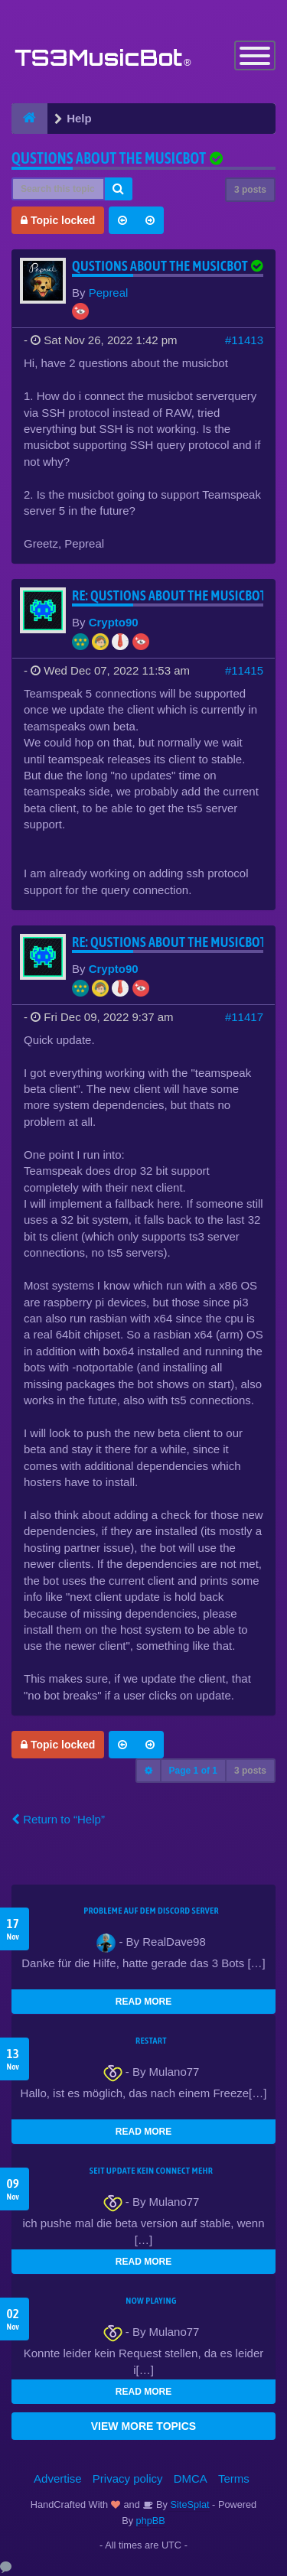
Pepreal (109, 292)
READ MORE (143, 2001)
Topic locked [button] (58, 220)
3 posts (250, 189)
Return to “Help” (58, 1819)
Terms (233, 2478)
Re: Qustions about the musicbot (169, 595)
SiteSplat (189, 2504)
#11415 (244, 670)
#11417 (244, 1016)
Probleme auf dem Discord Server (151, 1910)
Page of (193, 1770)
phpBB (150, 2520)
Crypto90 (114, 622)
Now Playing (151, 2300)
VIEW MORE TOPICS (143, 2426)
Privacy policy (128, 2478)
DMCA (190, 2478)
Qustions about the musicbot (108, 158)
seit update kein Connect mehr (151, 2170)
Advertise (58, 2478)
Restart (151, 2040)
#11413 (244, 339)
